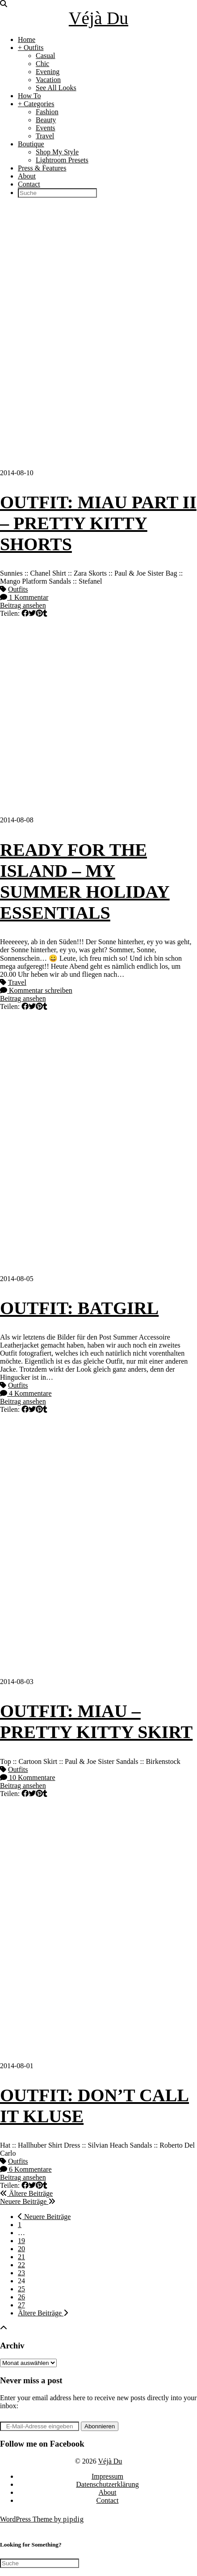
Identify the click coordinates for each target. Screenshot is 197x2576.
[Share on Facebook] (25, 613)
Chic (42, 63)
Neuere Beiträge (27, 2201)
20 (21, 2248)
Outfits (18, 589)
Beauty (46, 120)
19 (21, 2240)
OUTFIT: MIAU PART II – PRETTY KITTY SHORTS (98, 523)
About (27, 176)
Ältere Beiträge (26, 2193)
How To (29, 96)
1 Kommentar (24, 597)
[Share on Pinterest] (39, 613)
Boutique (31, 144)
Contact (29, 184)
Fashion (47, 112)
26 (21, 2297)
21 (21, 2257)
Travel (45, 136)
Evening (47, 71)
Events (45, 128)
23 (21, 2273)
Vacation (48, 79)
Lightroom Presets (62, 160)
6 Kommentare (26, 2169)
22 (21, 2265)
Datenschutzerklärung (107, 2484)
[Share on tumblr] (45, 613)
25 (21, 2289)
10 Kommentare (27, 1777)
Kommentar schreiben (36, 990)
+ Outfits (30, 47)
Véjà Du (98, 18)
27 (21, 2305)
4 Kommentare (26, 1393)
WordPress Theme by (42, 2519)
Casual (45, 55)
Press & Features (42, 168)
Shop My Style (57, 152)
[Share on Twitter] (32, 613)
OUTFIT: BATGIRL (79, 1308)
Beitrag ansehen (23, 605)
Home (26, 39)
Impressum (107, 2476)
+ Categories (36, 104)
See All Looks (56, 87)
